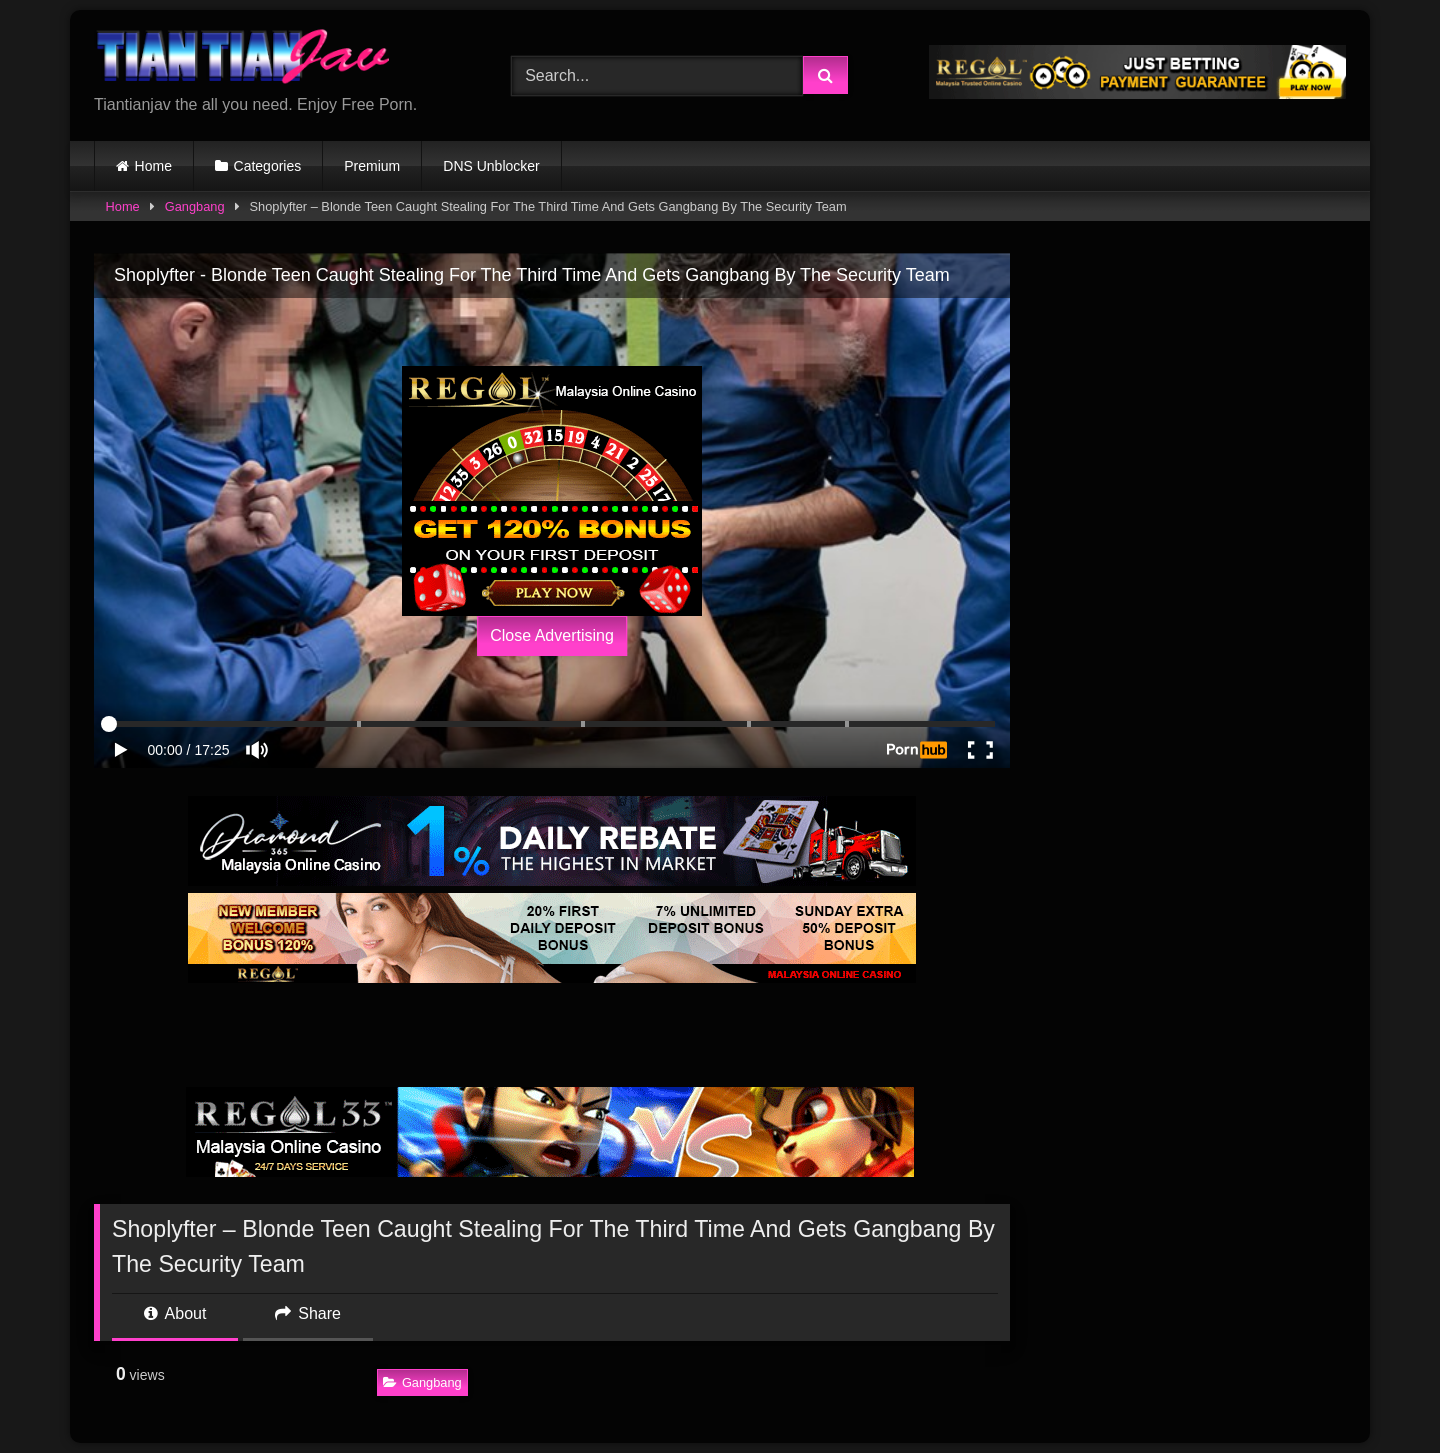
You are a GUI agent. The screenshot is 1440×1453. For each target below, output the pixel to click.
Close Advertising (552, 635)
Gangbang (195, 206)
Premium (372, 166)
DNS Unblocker (491, 166)
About (175, 1313)
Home (153, 166)
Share (308, 1313)
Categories (268, 166)
